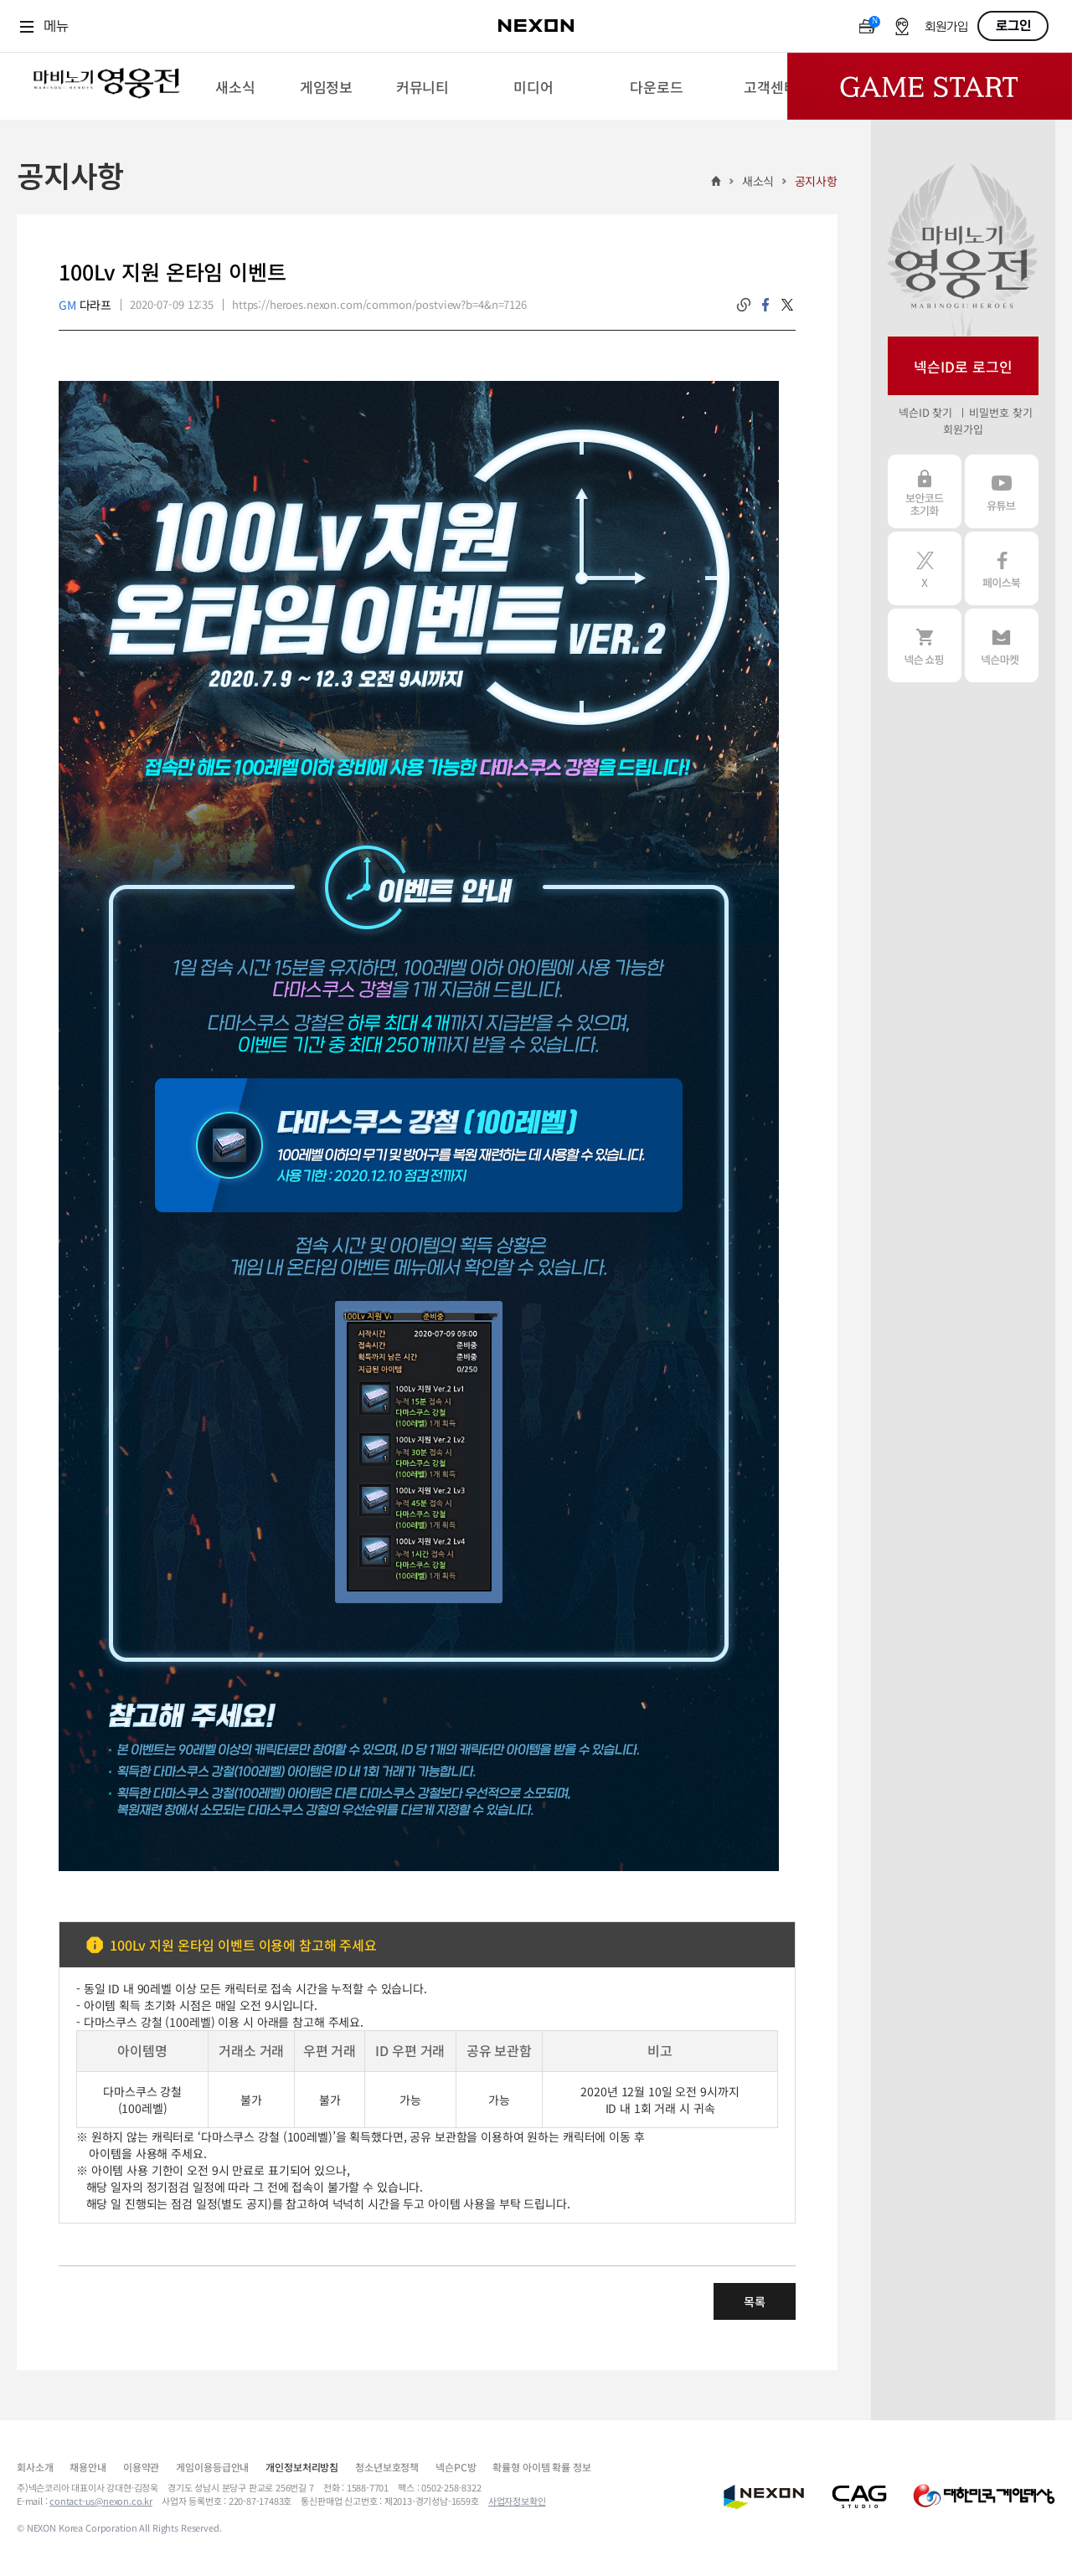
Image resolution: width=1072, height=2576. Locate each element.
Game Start (929, 86)
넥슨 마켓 (1001, 645)
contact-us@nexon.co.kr (100, 2500)
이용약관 (141, 2467)
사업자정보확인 (517, 2500)
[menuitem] (235, 86)
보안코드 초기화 (924, 491)
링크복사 (743, 304)
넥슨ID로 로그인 (963, 366)
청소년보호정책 (387, 2467)
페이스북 (1001, 568)
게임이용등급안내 (212, 2467)
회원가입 (946, 27)
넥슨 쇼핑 (924, 645)
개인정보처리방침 (301, 2467)
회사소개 (35, 2467)
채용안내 (88, 2467)
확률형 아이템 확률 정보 (541, 2467)
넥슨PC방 (456, 2467)
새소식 (758, 180)
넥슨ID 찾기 (925, 412)
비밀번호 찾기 (1000, 412)
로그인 (1013, 25)
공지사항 (816, 180)
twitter (787, 304)
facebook (765, 304)
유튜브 (1001, 491)
